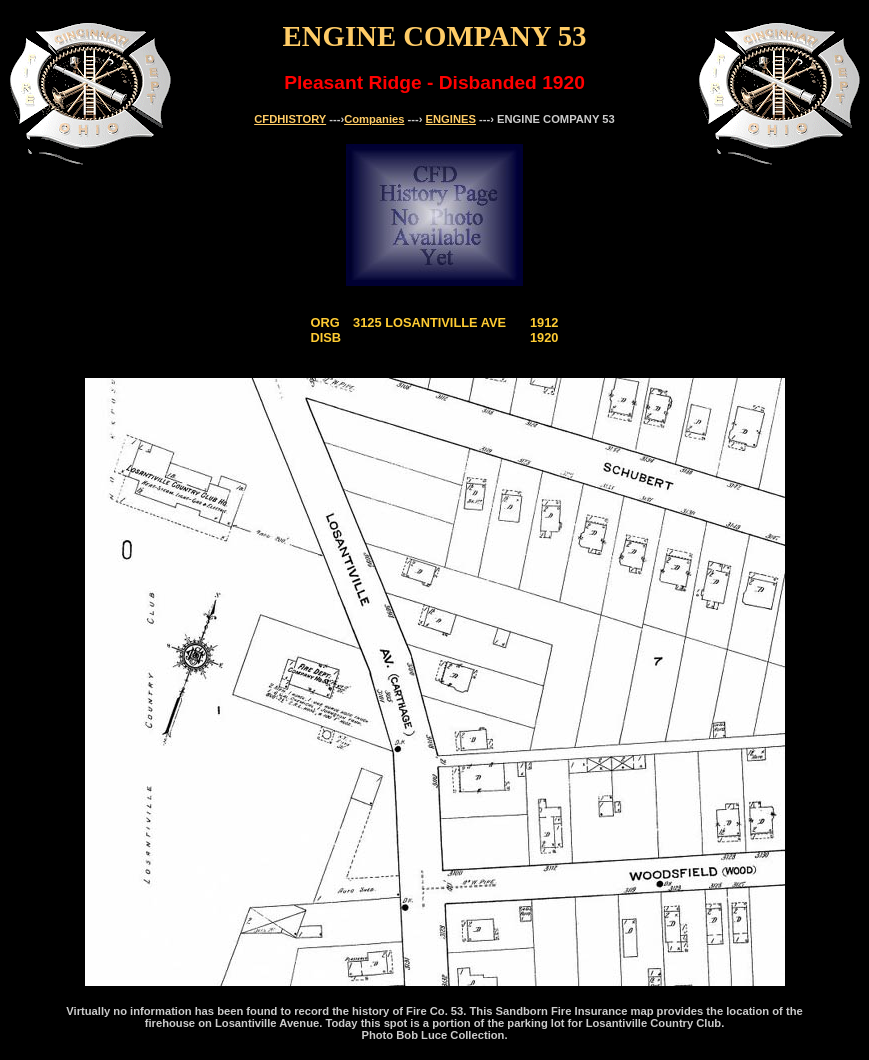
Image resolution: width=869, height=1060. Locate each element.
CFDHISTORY (290, 119)
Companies (374, 119)
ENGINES (451, 119)
